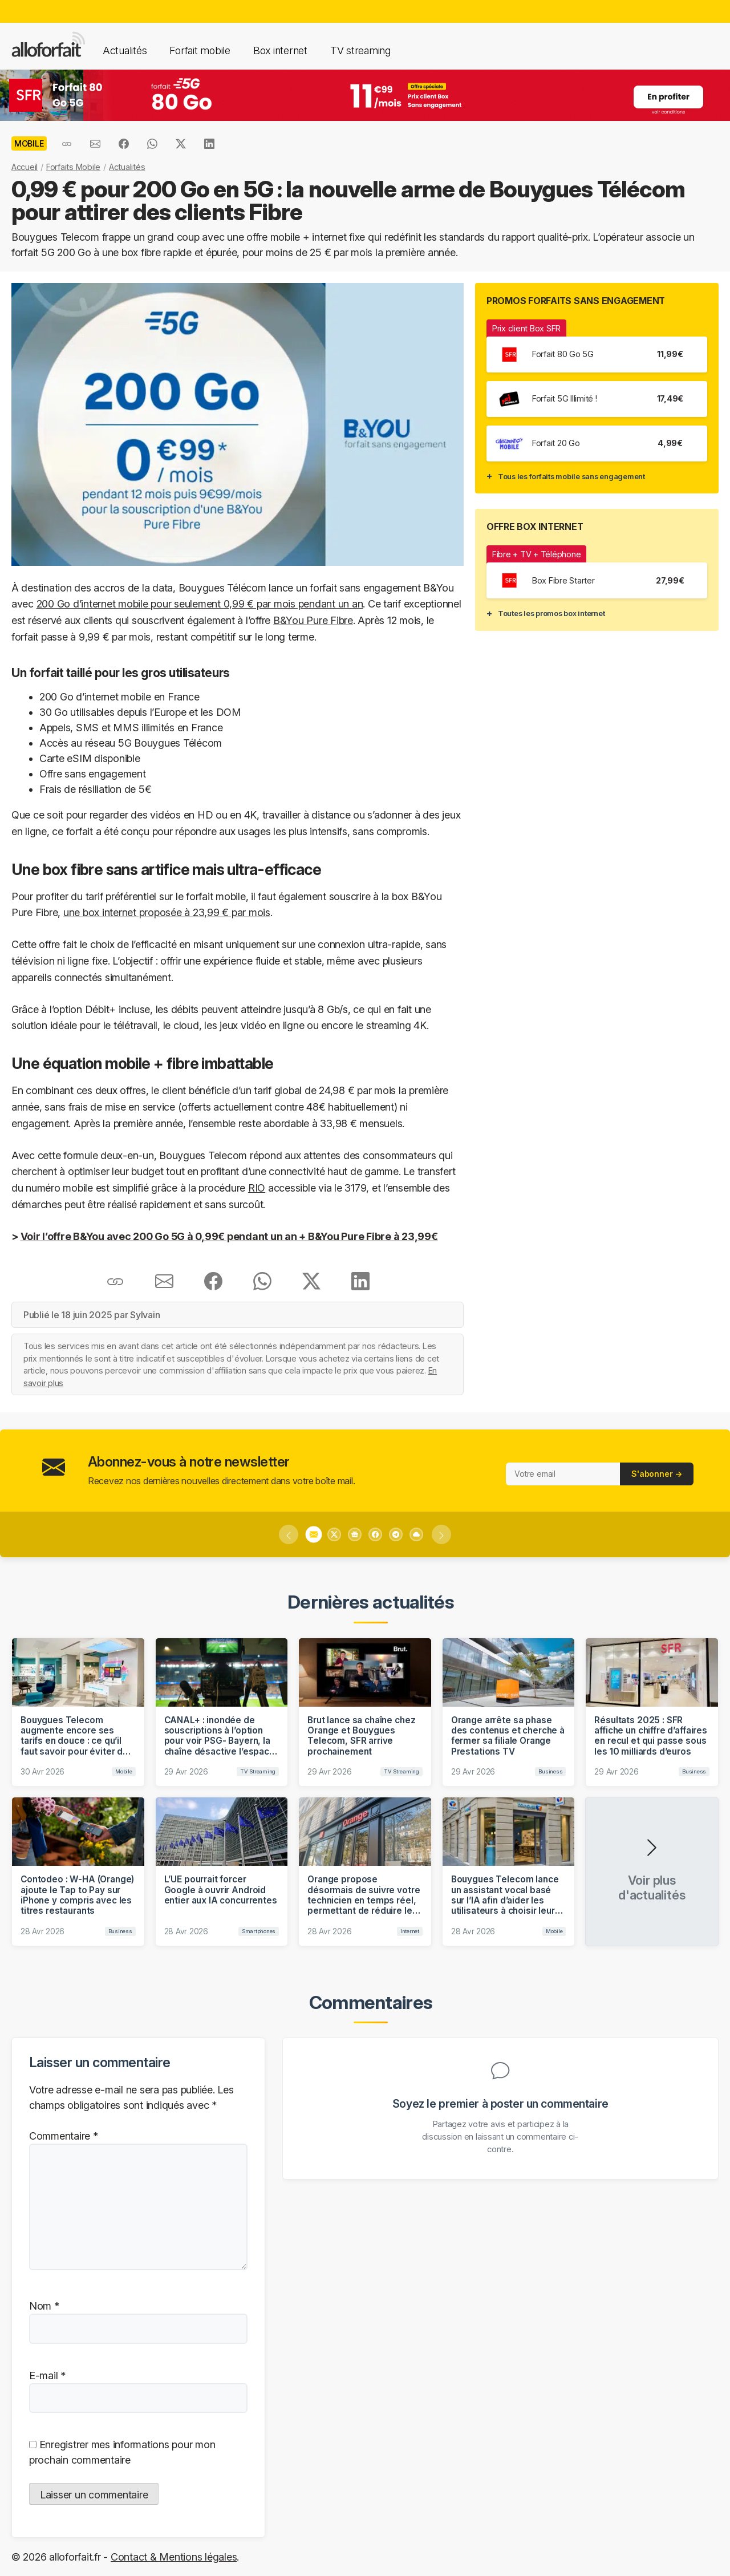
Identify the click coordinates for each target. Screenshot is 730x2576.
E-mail (47, 2375)
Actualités (125, 50)
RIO (256, 1188)
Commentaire (63, 2136)
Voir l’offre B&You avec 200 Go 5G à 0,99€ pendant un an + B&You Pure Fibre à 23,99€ (229, 1236)
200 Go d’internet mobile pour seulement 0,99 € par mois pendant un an (199, 604)
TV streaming (360, 50)
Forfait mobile (199, 50)
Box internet (280, 50)
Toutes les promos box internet (551, 613)
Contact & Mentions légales (174, 2557)
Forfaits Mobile (73, 167)
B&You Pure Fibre (313, 620)
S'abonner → (656, 1474)
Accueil (24, 167)
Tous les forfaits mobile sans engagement (571, 476)
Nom (44, 2306)
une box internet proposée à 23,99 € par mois (166, 912)
